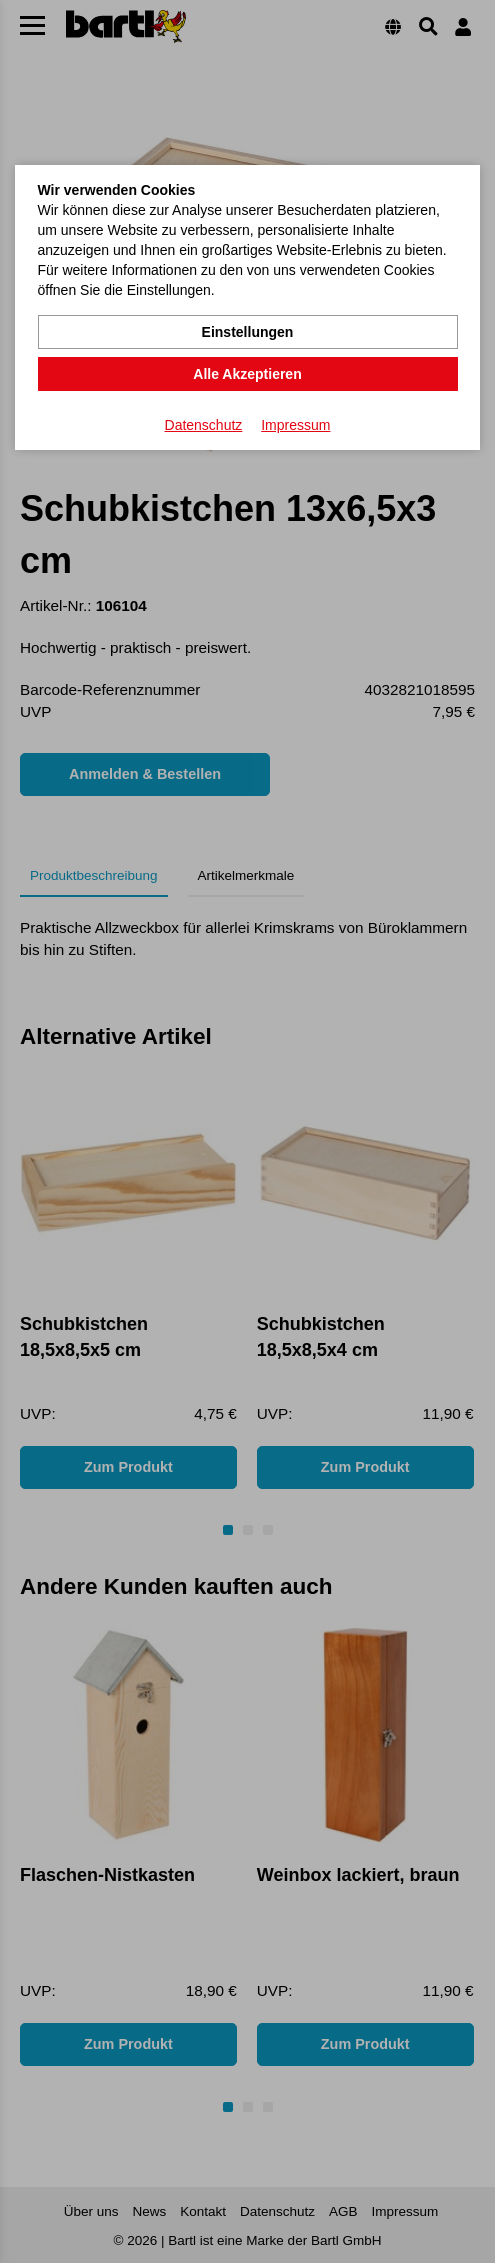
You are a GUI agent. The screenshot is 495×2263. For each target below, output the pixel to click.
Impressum (295, 425)
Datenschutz (204, 425)
